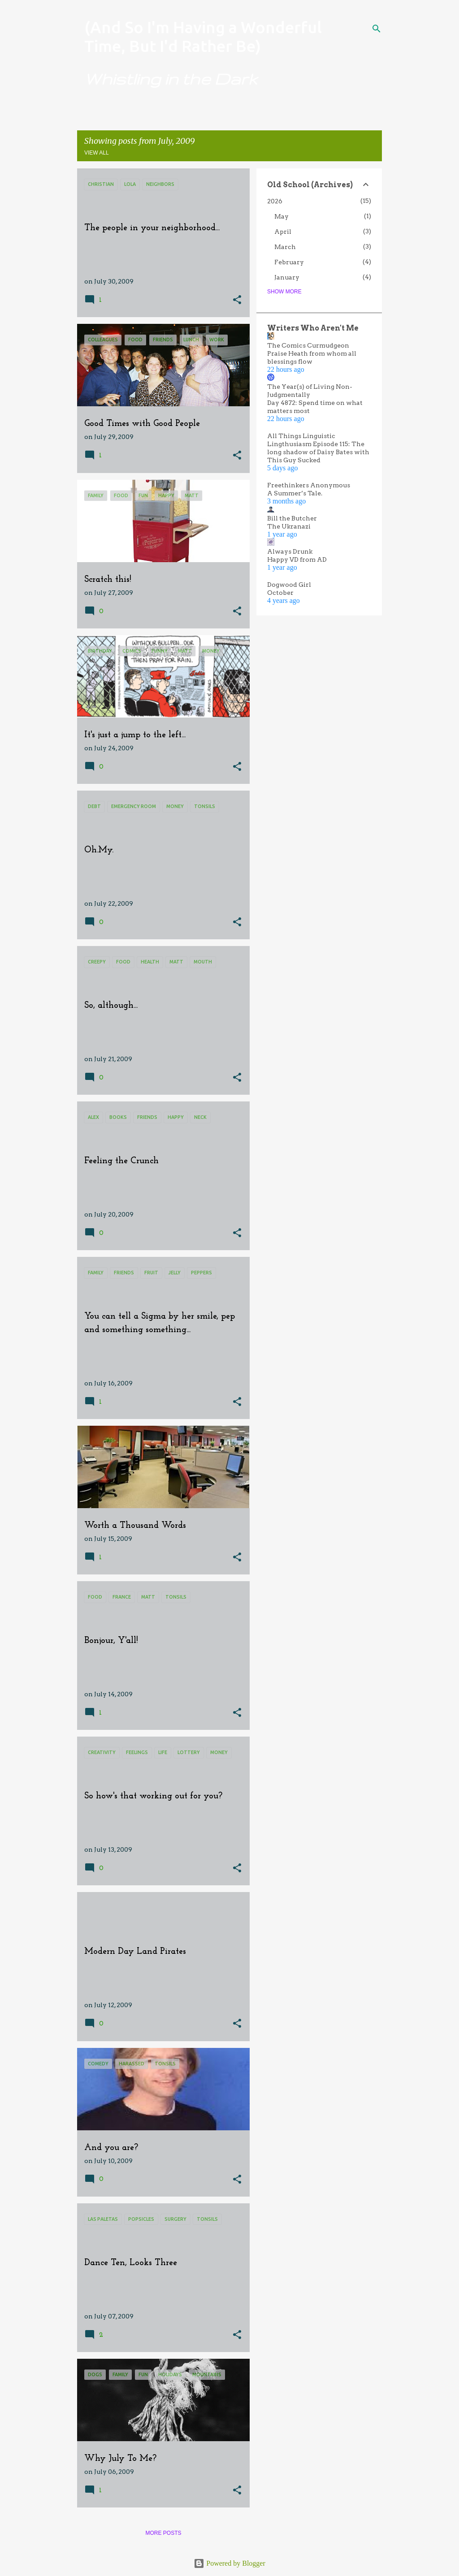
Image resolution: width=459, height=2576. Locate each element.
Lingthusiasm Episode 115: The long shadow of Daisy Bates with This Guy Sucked (318, 452)
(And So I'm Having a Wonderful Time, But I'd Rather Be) (203, 36)
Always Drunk (289, 551)
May (281, 216)
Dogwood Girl (289, 584)
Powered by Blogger (229, 2563)
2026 (274, 201)
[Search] (376, 28)
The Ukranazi (289, 526)
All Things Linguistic (301, 435)
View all (96, 153)
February (289, 262)
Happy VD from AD (297, 559)
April (282, 231)
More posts (163, 2533)
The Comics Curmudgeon (308, 345)
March (285, 246)
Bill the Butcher (292, 518)
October (280, 592)
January (286, 277)
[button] (237, 300)
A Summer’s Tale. (294, 493)
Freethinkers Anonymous (308, 485)
